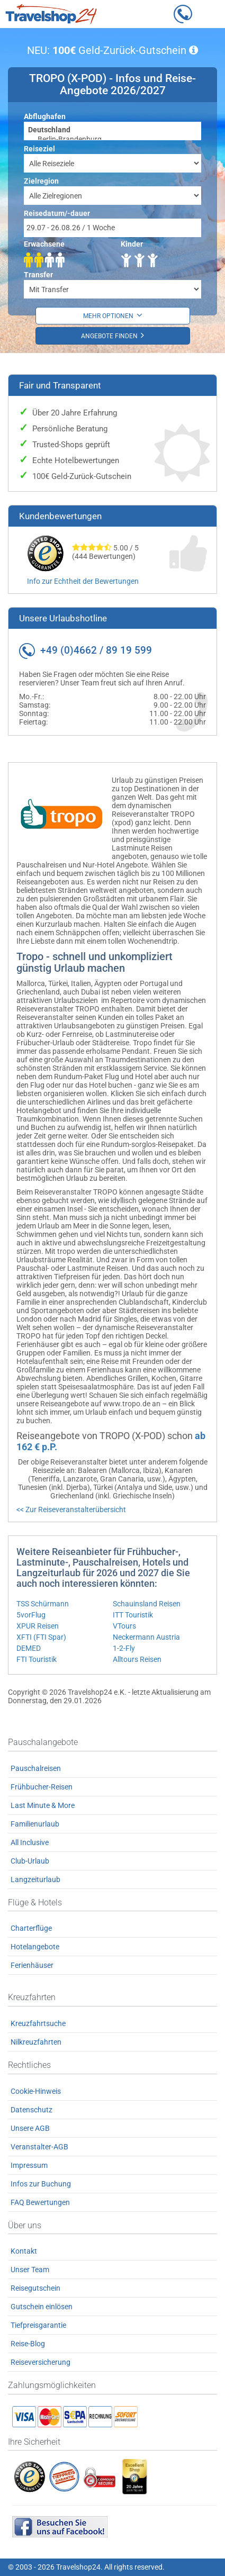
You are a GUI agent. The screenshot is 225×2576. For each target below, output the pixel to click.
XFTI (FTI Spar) (41, 1637)
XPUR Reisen (37, 1626)
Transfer (38, 274)
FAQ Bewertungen (40, 2202)
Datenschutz (31, 2109)
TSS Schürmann (42, 1603)
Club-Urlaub (30, 1861)
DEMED (28, 1648)
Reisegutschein (35, 2288)
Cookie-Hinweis (36, 2091)
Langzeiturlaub (35, 1879)
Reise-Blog (28, 2343)
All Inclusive (30, 1842)
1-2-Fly (124, 1648)
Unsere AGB (30, 2128)
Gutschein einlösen (42, 2306)
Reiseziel (39, 148)
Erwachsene (44, 244)
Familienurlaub (35, 1824)
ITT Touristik (133, 1615)
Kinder (132, 244)
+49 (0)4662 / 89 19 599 (96, 650)
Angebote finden (112, 335)
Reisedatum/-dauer (57, 213)
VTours (124, 1626)
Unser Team (30, 2269)
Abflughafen (45, 116)
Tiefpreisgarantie (38, 2325)
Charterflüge (31, 1928)
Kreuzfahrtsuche (38, 2023)
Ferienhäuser (32, 1965)
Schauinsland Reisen (147, 1603)
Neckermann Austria (146, 1637)
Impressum (29, 2165)
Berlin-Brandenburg (112, 139)
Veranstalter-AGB (39, 2147)
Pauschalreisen (36, 1768)
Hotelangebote (35, 1946)
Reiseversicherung (40, 2362)
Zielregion (41, 181)
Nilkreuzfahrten (36, 2042)
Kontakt (24, 2251)
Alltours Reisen (137, 1659)
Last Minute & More (43, 1805)
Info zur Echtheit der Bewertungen (83, 581)
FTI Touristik (36, 1659)
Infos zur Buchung (41, 2184)
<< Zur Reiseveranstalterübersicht (71, 1509)
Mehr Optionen (112, 315)
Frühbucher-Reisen (42, 1787)
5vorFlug (31, 1615)
